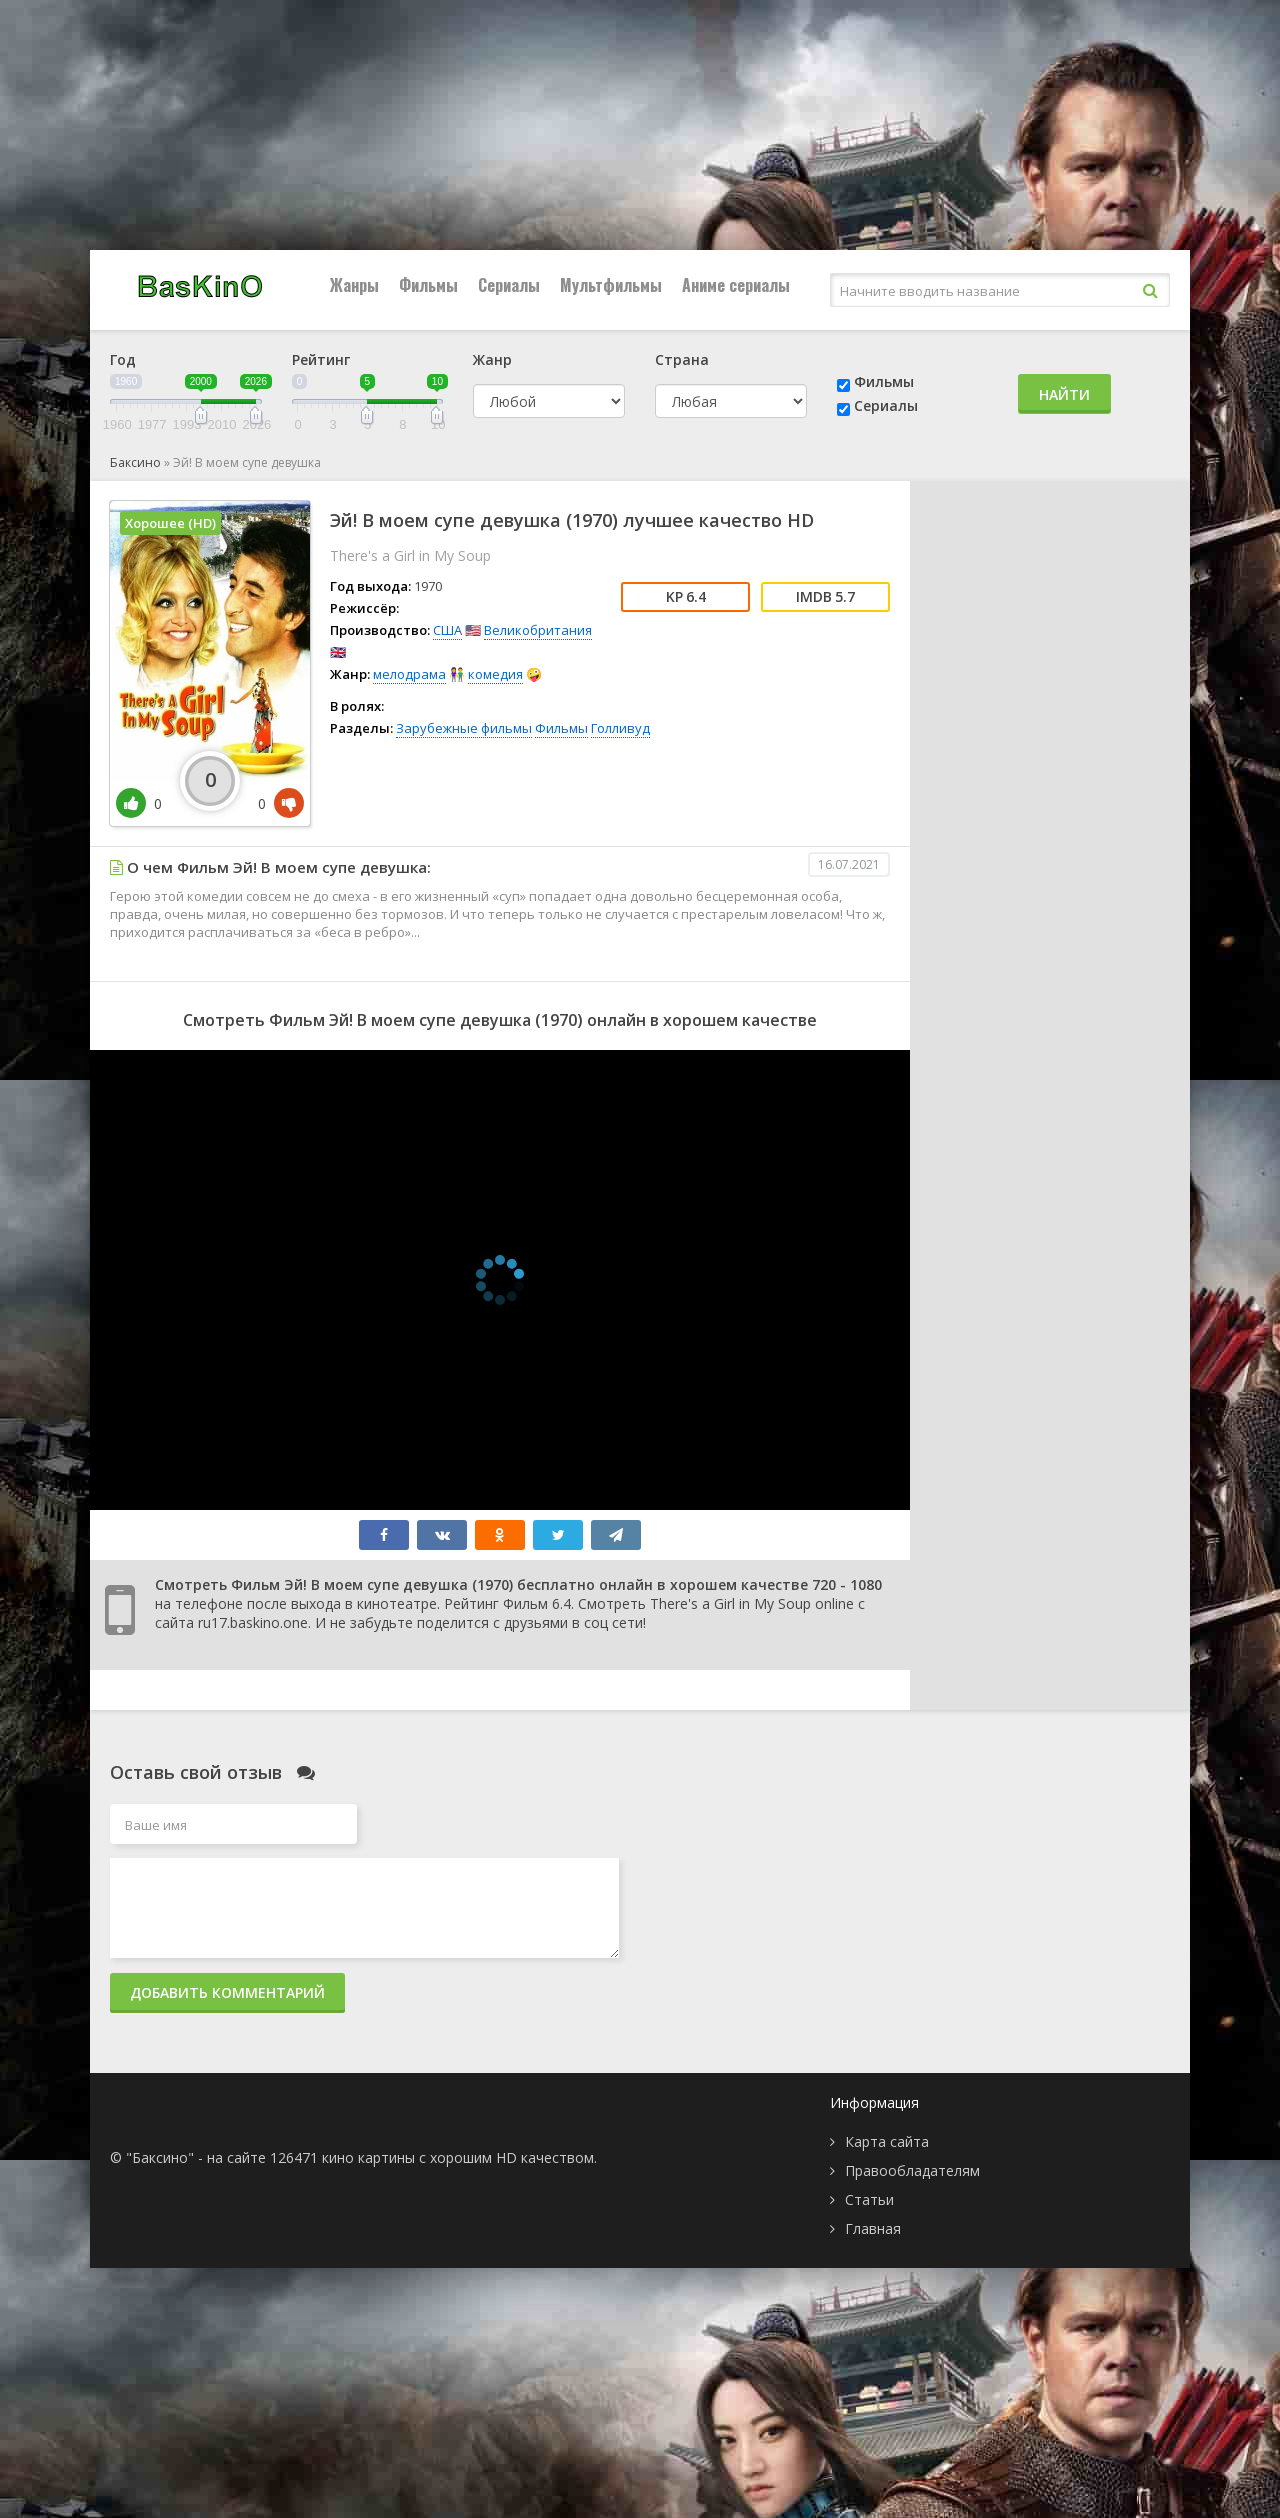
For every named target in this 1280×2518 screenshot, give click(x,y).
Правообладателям (912, 2170)
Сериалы (509, 285)
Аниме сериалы (736, 285)
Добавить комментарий (227, 1992)
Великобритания (538, 630)
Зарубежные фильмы (464, 728)
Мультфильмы (611, 285)
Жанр (492, 359)
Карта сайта (887, 2141)
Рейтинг (321, 359)
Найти (1064, 394)
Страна (682, 359)
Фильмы (428, 285)
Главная (873, 2228)
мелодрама (409, 674)
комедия (495, 674)
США (447, 630)
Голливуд (620, 728)
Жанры (354, 285)
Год (123, 359)
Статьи (869, 2199)
